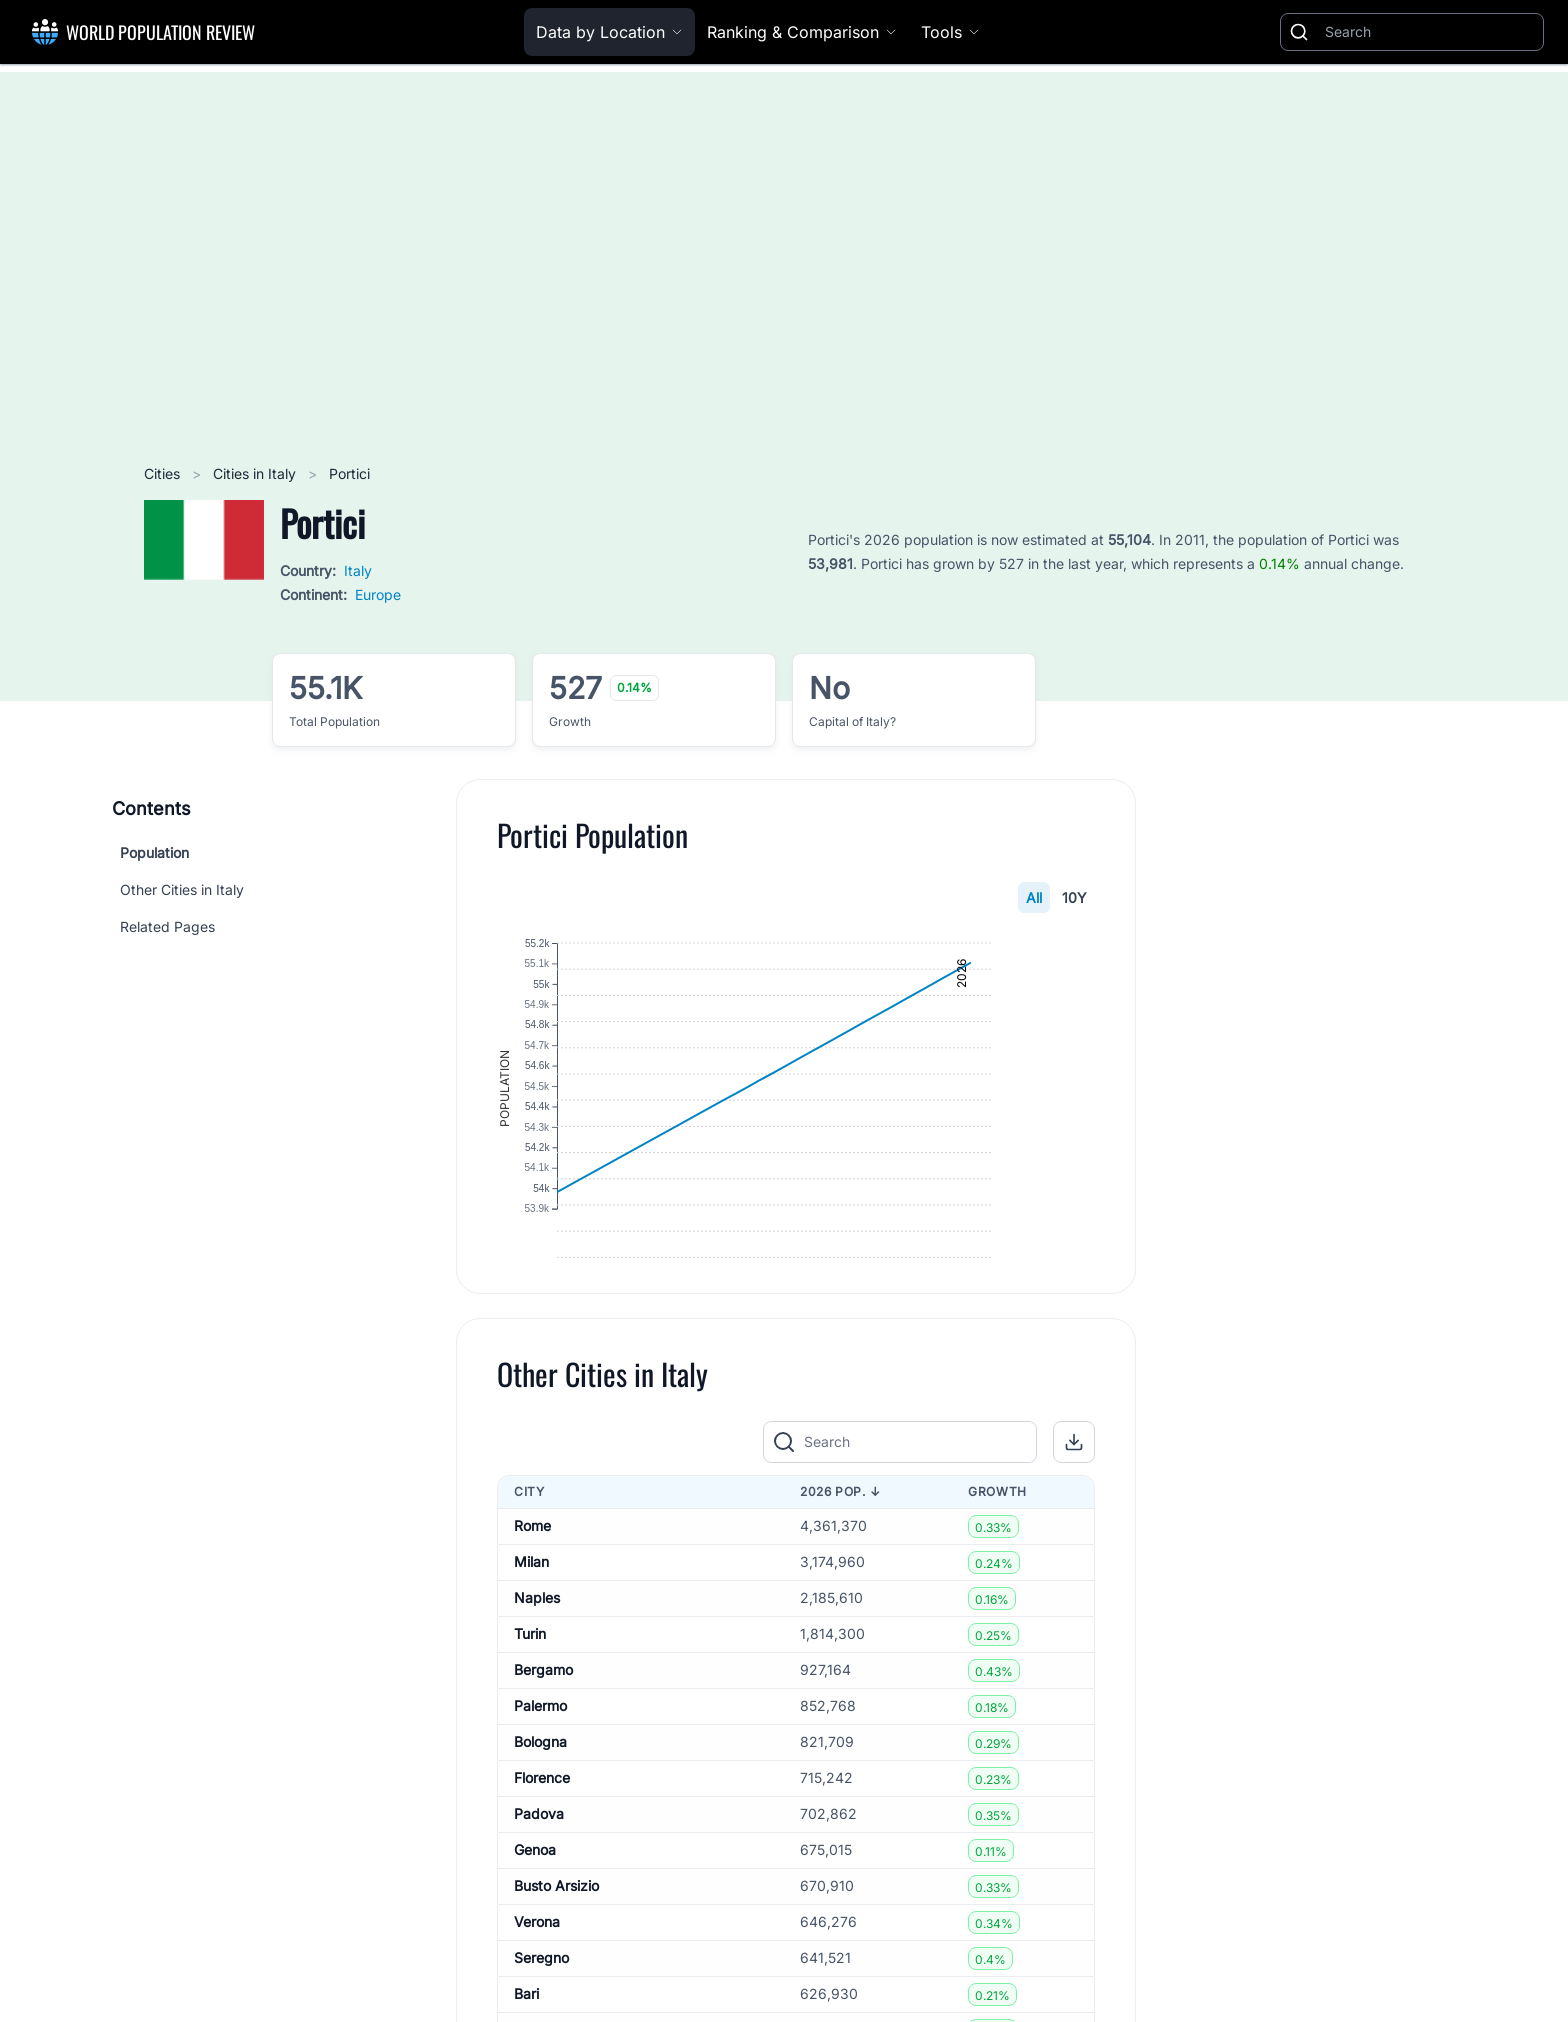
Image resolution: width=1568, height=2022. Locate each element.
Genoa (535, 1924)
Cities (164, 473)
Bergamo (543, 1744)
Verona (537, 1996)
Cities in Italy (256, 473)
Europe (378, 594)
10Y (1074, 897)
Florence (542, 1852)
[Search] (1430, 32)
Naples (537, 1672)
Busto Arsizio (556, 1960)
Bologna (540, 1816)
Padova (539, 1888)
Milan (531, 1636)
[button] (1074, 1517)
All (1034, 897)
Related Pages (167, 926)
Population (154, 852)
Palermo (540, 1780)
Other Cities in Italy (182, 889)
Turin (530, 1708)
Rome (532, 1600)
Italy (358, 570)
